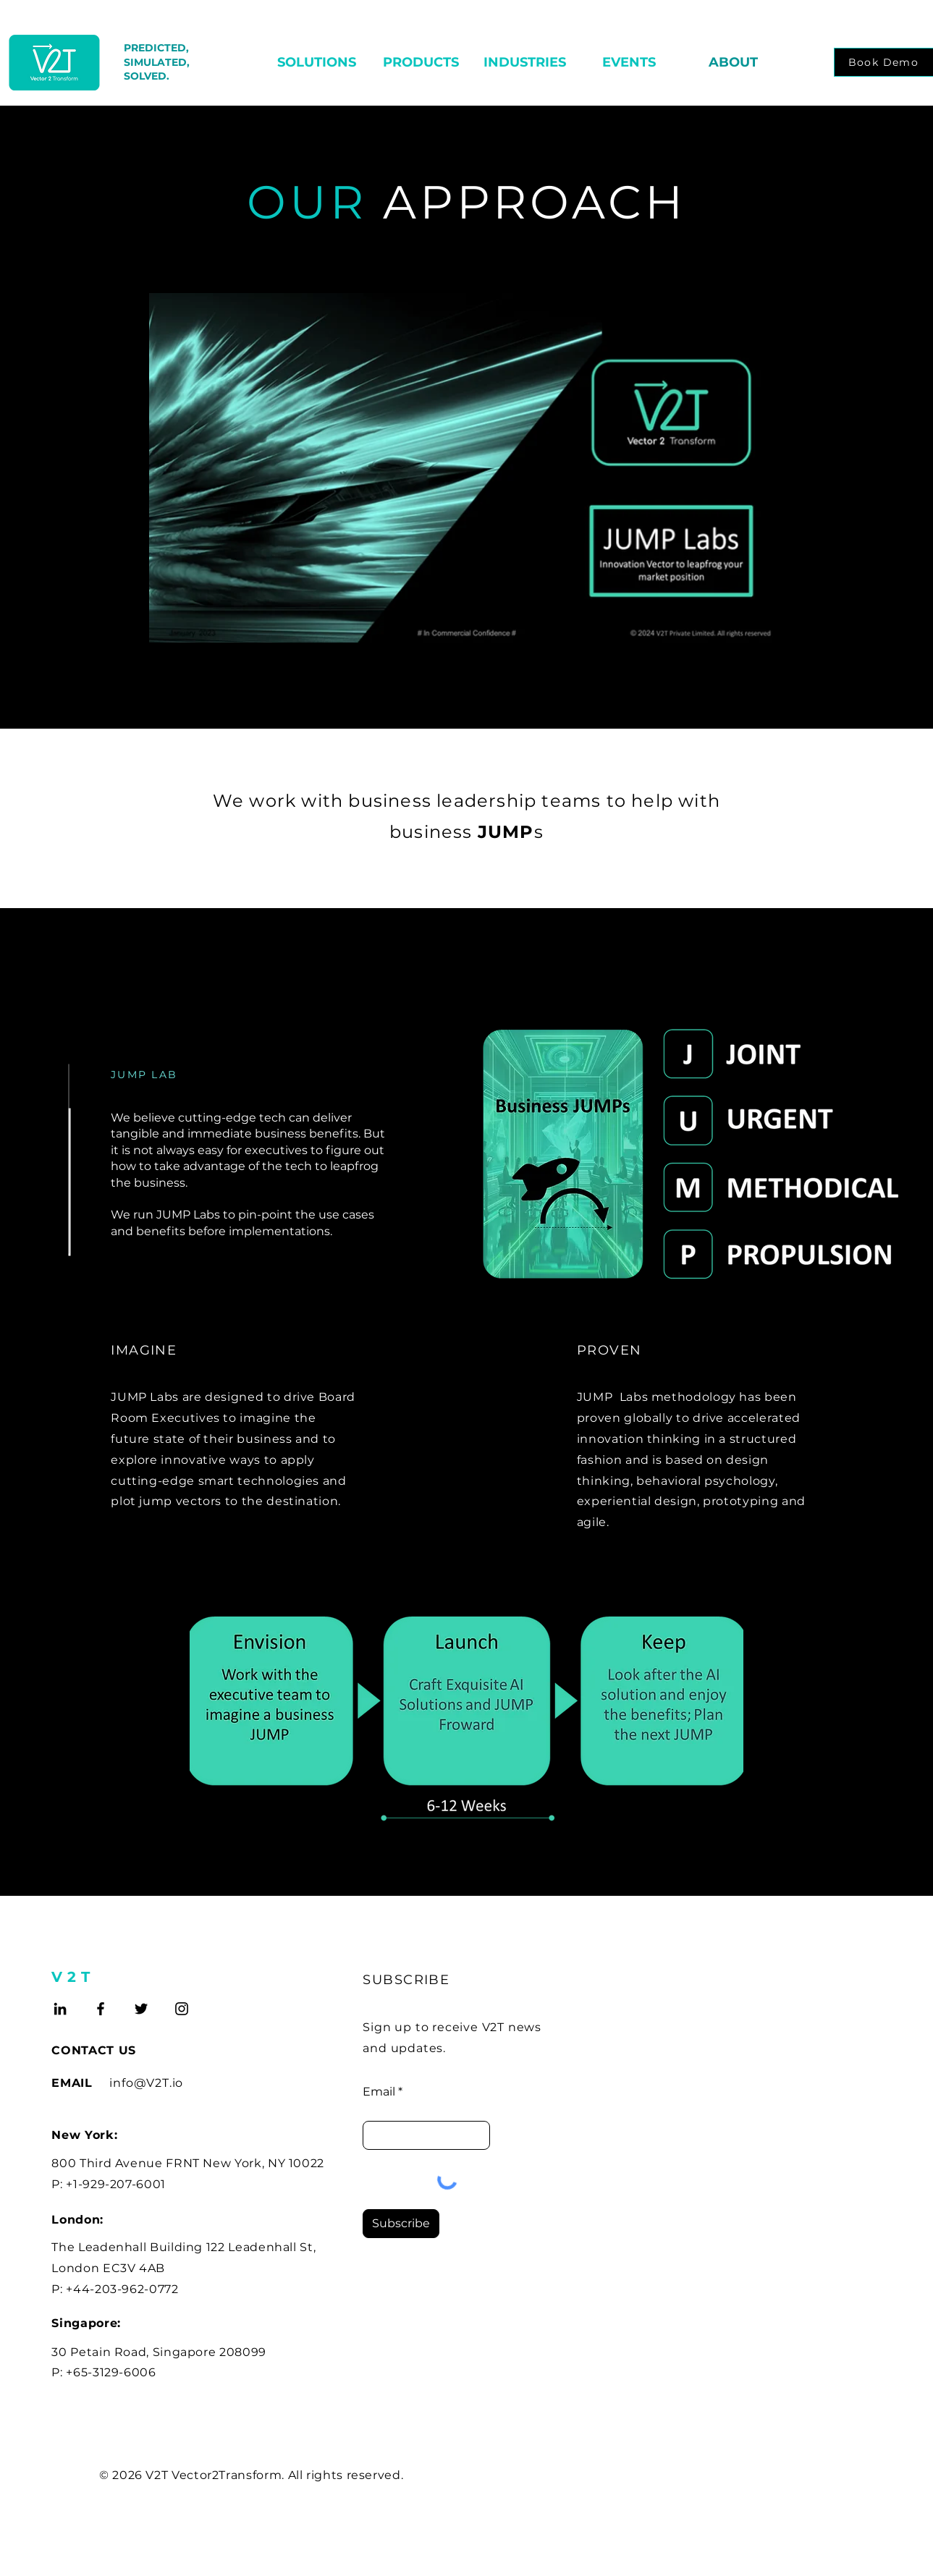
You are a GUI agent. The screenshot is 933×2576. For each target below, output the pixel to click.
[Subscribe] (401, 2223)
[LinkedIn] (60, 2008)
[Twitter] (141, 2008)
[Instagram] (181, 2008)
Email (379, 2092)
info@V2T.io (146, 2083)
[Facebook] (100, 2008)
